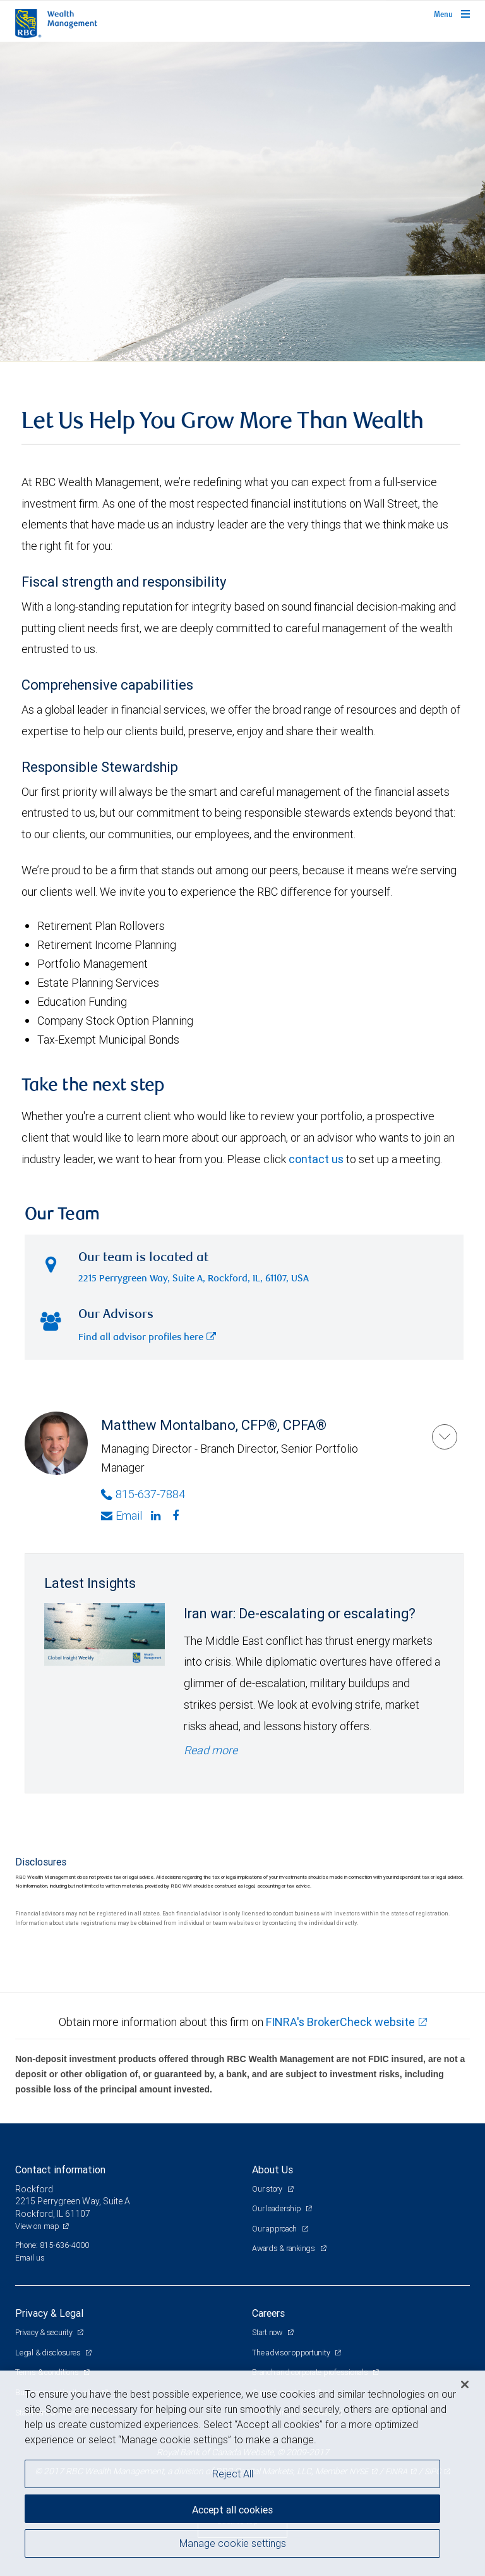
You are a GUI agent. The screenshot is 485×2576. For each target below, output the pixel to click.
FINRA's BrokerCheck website (340, 2022)
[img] (242, 202)
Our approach (275, 2228)
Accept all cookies (232, 2509)
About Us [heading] (272, 2169)
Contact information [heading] (60, 2169)
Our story (268, 2188)
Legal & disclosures (48, 2352)
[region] (242, 2473)
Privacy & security (44, 2332)
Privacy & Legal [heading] (49, 2313)
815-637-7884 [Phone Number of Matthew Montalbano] (143, 1494)
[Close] (465, 2384)
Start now (268, 2332)
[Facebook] (177, 1516)
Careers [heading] (268, 2313)
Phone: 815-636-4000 (52, 2245)
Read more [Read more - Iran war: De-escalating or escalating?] (210, 1750)
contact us (316, 1159)
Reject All (232, 2473)
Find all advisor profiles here (147, 1338)
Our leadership (277, 2208)
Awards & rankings (284, 2248)
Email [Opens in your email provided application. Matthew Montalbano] (121, 1515)
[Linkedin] (157, 1516)
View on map (37, 2226)
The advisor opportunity (292, 2352)
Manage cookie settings (232, 2543)
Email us (30, 2257)
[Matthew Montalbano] (444, 1437)
